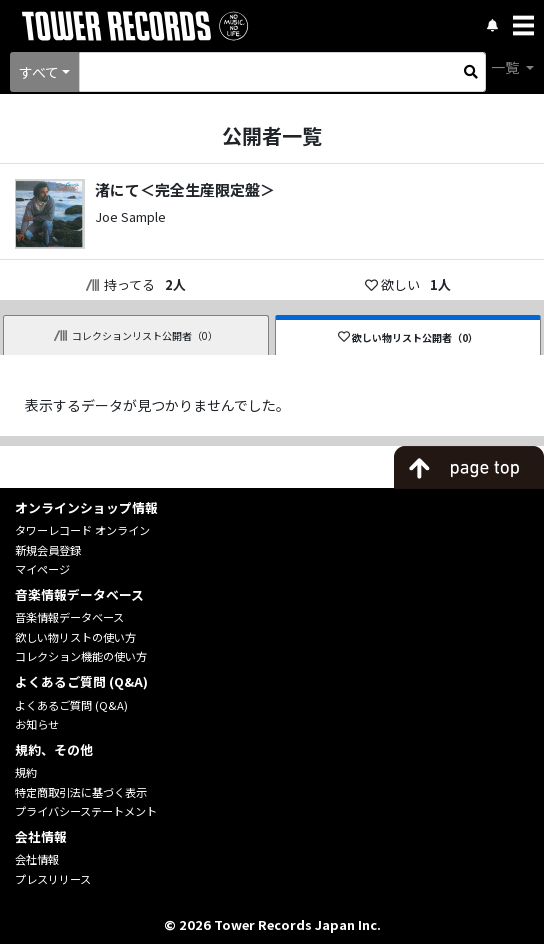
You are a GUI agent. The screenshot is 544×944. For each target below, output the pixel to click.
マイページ (42, 569)
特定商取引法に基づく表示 (81, 792)
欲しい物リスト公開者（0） (408, 337)
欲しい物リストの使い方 (75, 637)
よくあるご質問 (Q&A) (71, 705)
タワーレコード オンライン (82, 530)
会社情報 (37, 859)
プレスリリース (53, 879)
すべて (39, 72)
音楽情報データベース (69, 617)
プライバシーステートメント (86, 811)
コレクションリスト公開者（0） (136, 335)
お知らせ (37, 724)
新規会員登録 (48, 550)
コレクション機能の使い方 (81, 656)
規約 (26, 772)
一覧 (506, 67)
